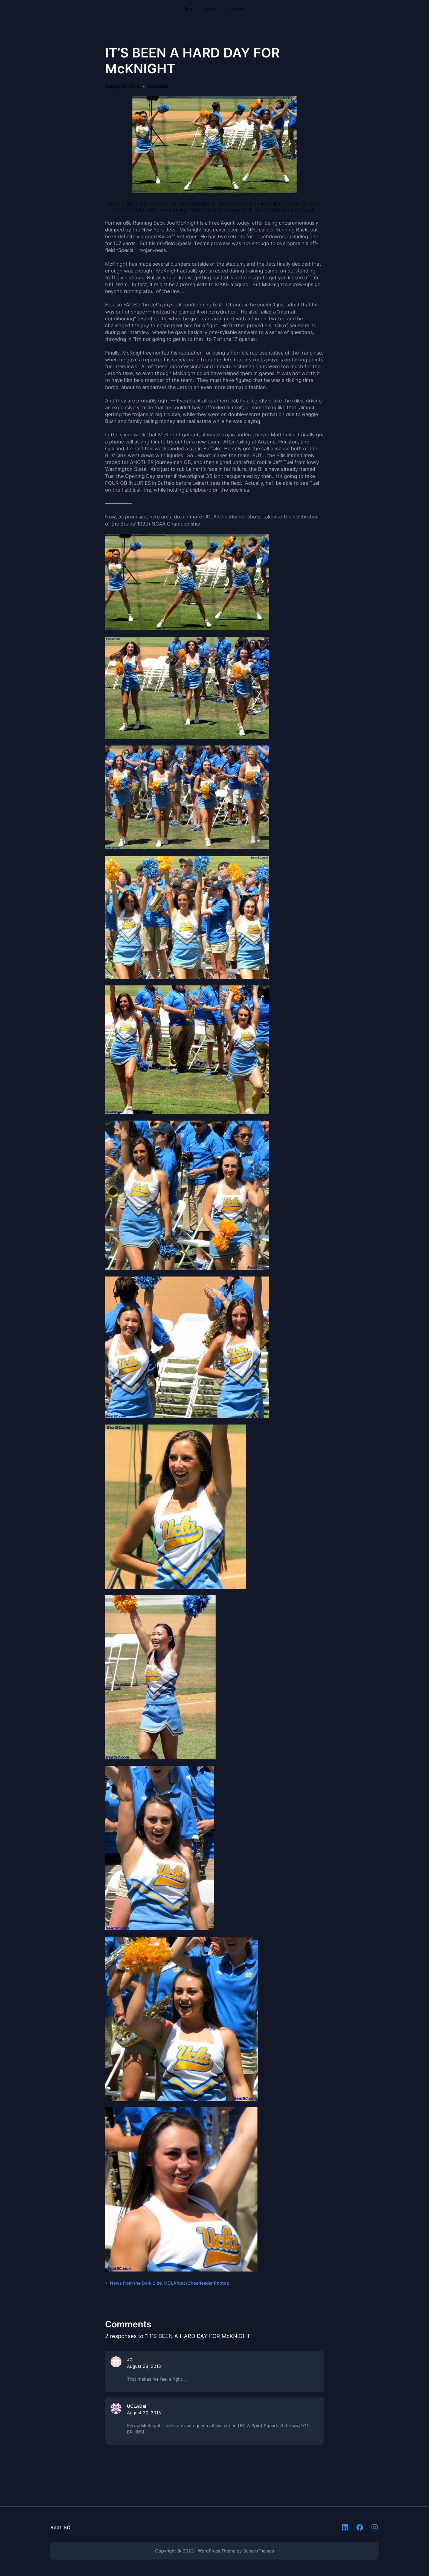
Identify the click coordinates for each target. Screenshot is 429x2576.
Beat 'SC (60, 2527)
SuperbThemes (258, 2551)
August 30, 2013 (144, 2412)
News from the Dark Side (136, 2283)
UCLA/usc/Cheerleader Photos (196, 2283)
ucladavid (158, 86)
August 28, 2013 (144, 2366)
